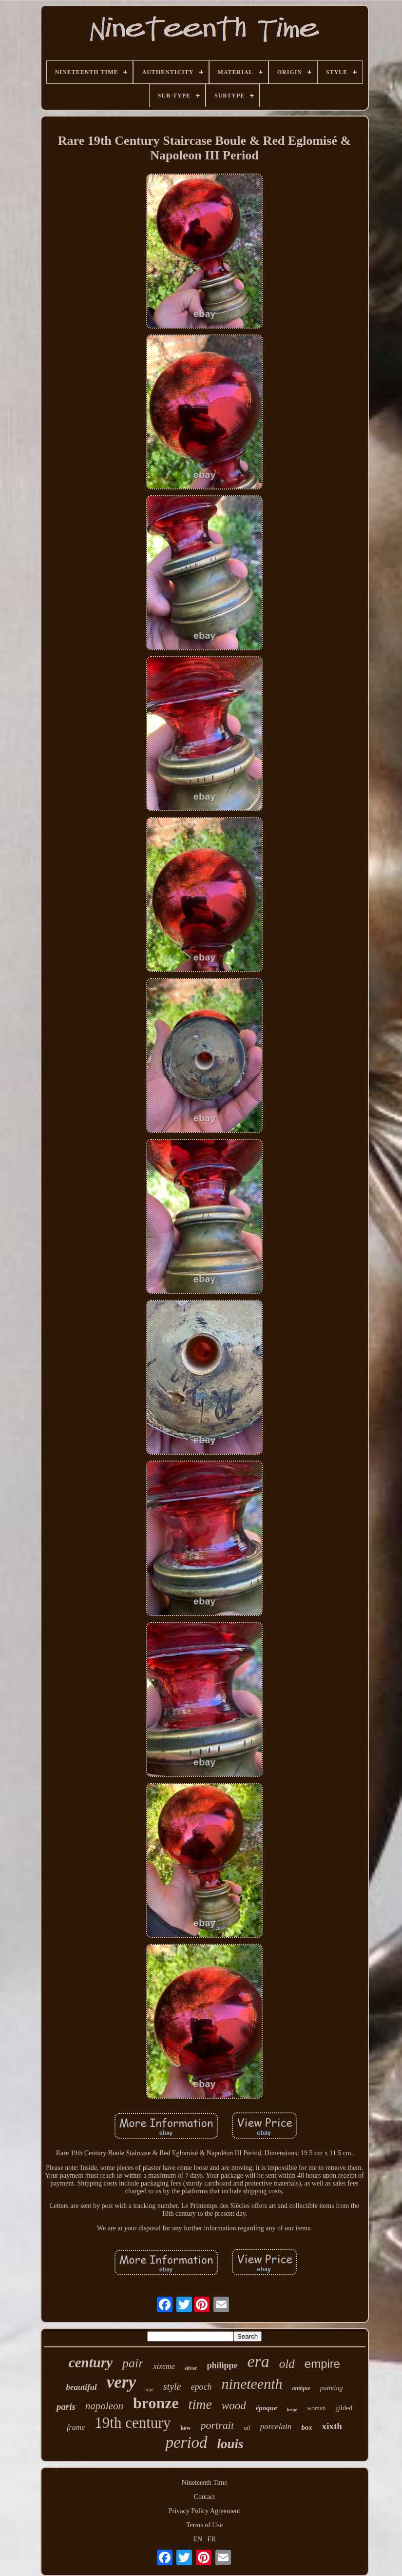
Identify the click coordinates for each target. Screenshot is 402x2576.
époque (266, 2408)
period (186, 2442)
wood (234, 2406)
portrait (217, 2425)
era (258, 2361)
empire (322, 2363)
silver (191, 2368)
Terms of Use (204, 2525)
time (200, 2404)
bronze (156, 2403)
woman (316, 2408)
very (121, 2382)
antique (301, 2388)
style (172, 2386)
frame (76, 2427)
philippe (222, 2365)
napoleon (104, 2406)
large (292, 2409)
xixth (332, 2426)
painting (331, 2388)
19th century (133, 2422)
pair (132, 2363)
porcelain (276, 2426)
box (306, 2427)
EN (197, 2539)
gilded (343, 2408)
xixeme (163, 2366)
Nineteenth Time (205, 2482)
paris (66, 2406)
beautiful (81, 2387)
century (91, 2362)
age (149, 2389)
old (287, 2363)
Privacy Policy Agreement (204, 2511)
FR (212, 2539)
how (185, 2427)
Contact (204, 2496)
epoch (201, 2387)
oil (247, 2427)
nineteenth (252, 2384)
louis (230, 2444)
